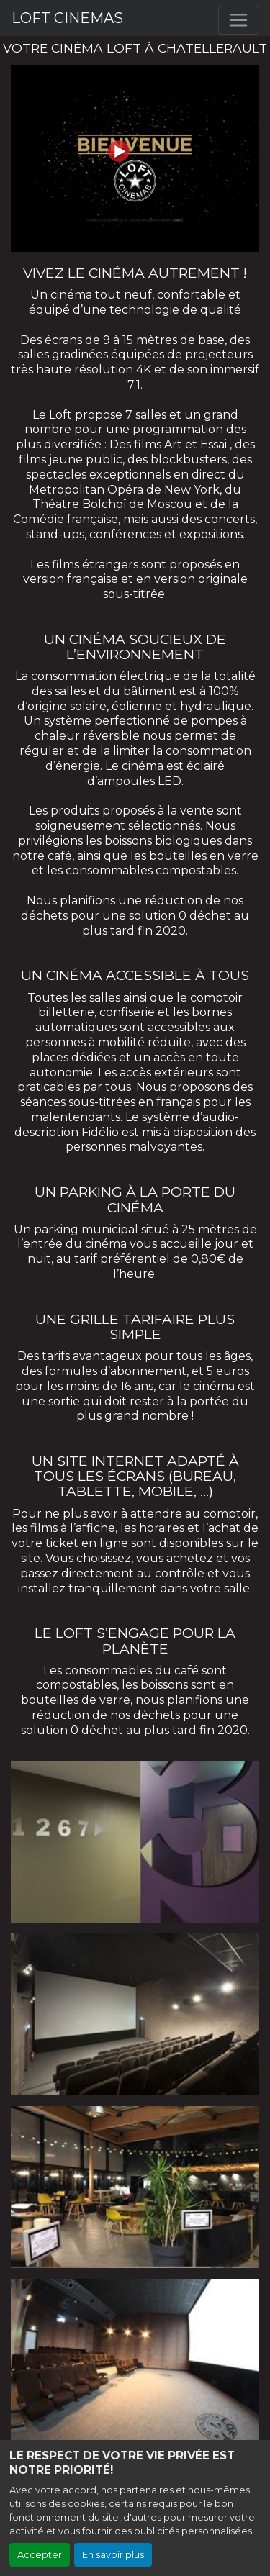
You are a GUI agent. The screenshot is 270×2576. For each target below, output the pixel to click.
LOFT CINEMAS (67, 18)
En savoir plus (113, 2554)
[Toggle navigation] (238, 20)
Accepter (39, 2554)
